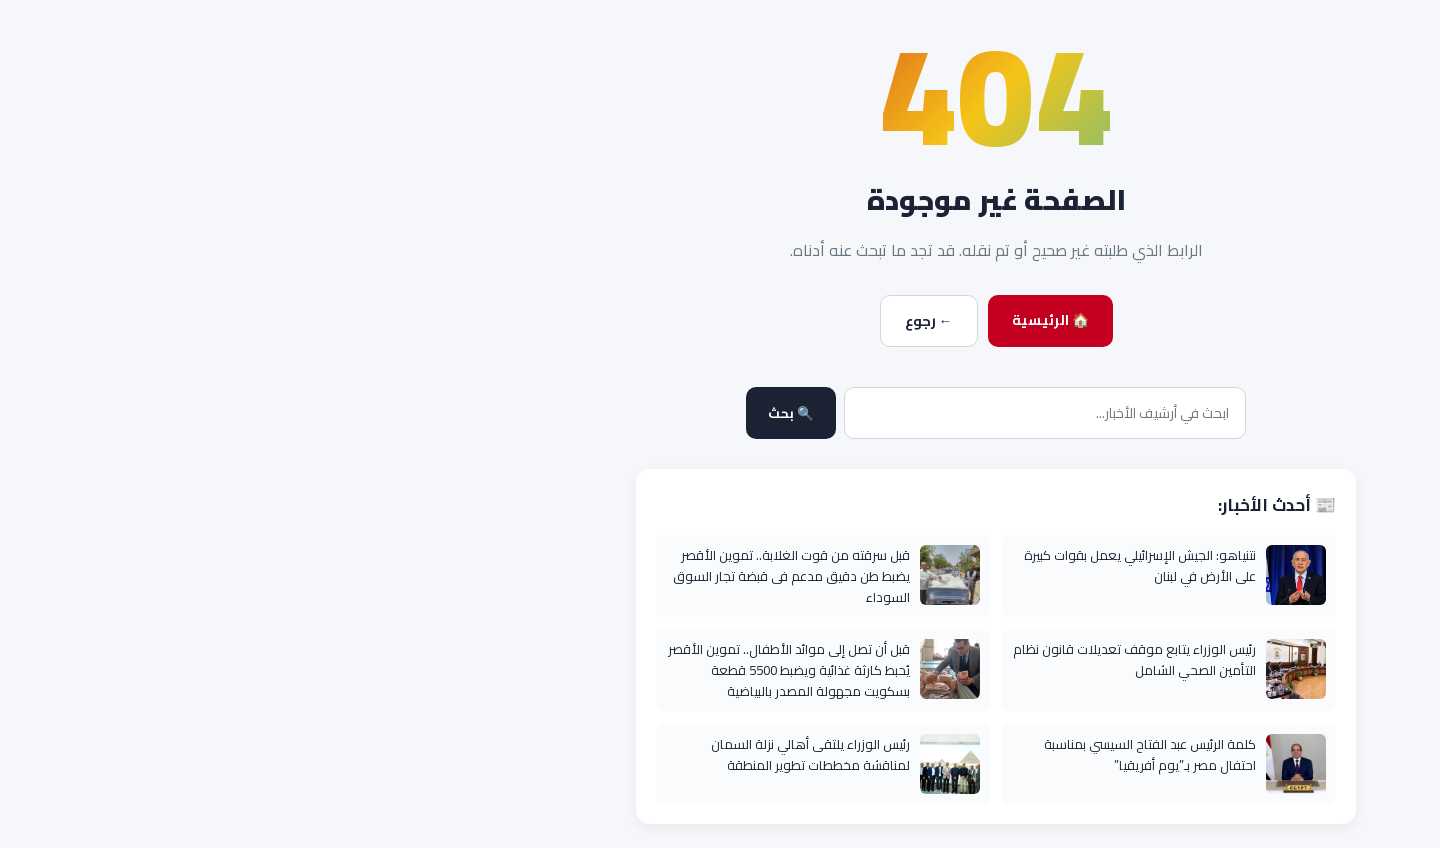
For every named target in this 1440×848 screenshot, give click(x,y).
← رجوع (653, 321)
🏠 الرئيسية (774, 320)
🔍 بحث (515, 413)
